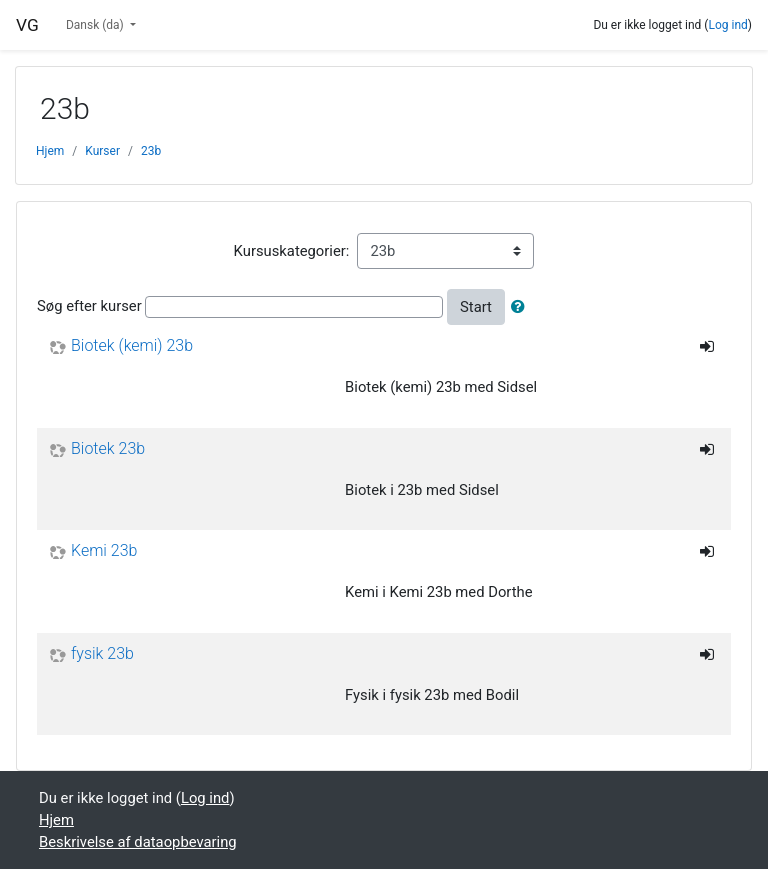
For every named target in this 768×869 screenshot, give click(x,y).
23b (151, 151)
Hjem (50, 151)
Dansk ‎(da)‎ (96, 25)
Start (476, 307)
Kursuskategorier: (292, 251)
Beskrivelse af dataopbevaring (138, 842)
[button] (522, 307)
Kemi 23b (104, 551)
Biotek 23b (108, 449)
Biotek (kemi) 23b (132, 346)
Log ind (727, 25)
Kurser (102, 151)
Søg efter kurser (89, 306)
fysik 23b (102, 654)
